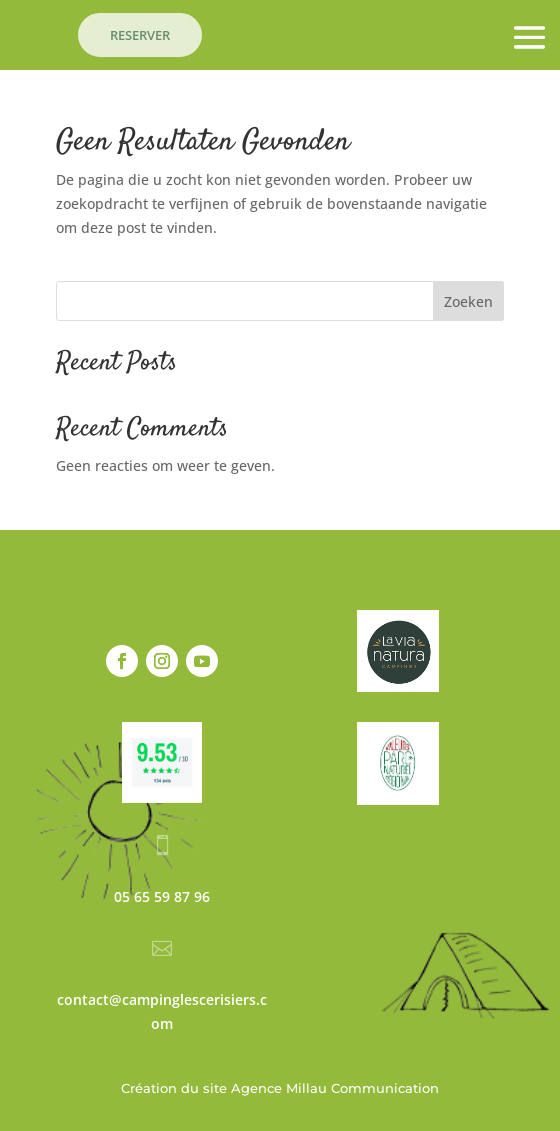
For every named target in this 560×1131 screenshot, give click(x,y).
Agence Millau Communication (335, 1088)
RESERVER (140, 35)
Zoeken (468, 301)
